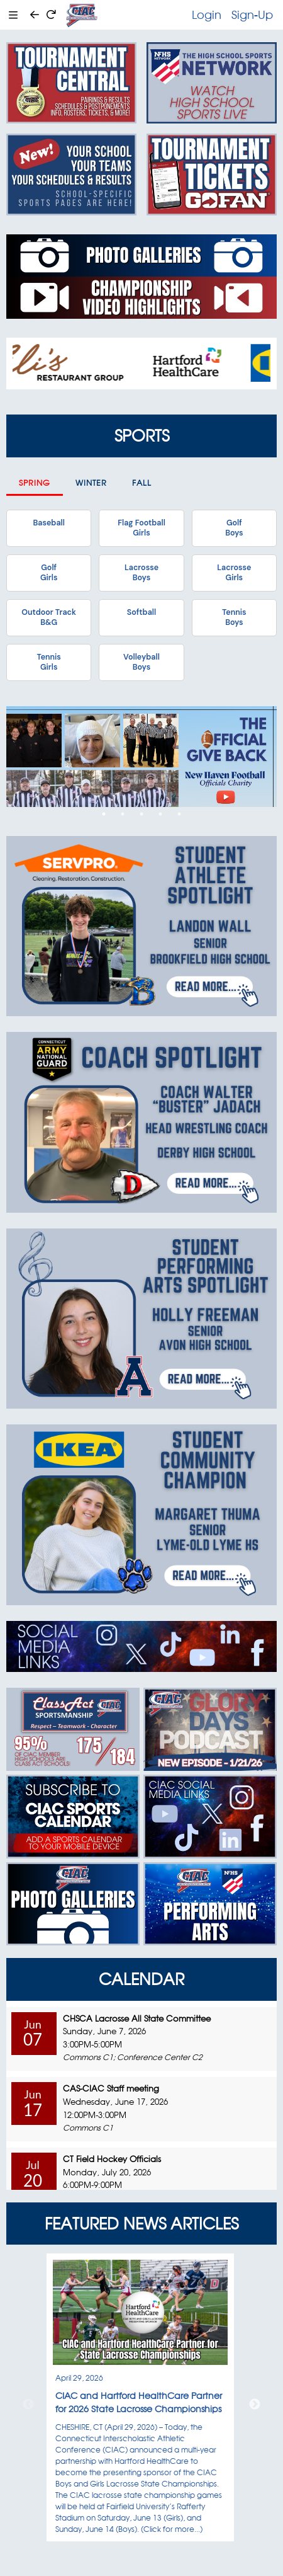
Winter (91, 483)
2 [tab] (122, 814)
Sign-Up (252, 14)
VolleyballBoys (141, 662)
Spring (34, 483)
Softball (141, 612)
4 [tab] (160, 814)
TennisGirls (48, 662)
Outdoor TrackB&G (48, 617)
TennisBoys (234, 617)
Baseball (48, 523)
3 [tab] (141, 814)
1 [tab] (103, 814)
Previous (28, 2404)
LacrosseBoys (141, 573)
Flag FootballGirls (141, 528)
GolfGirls (49, 573)
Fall (142, 483)
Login (206, 14)
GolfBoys (234, 528)
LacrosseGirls (234, 573)
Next (254, 2404)
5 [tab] (179, 814)
